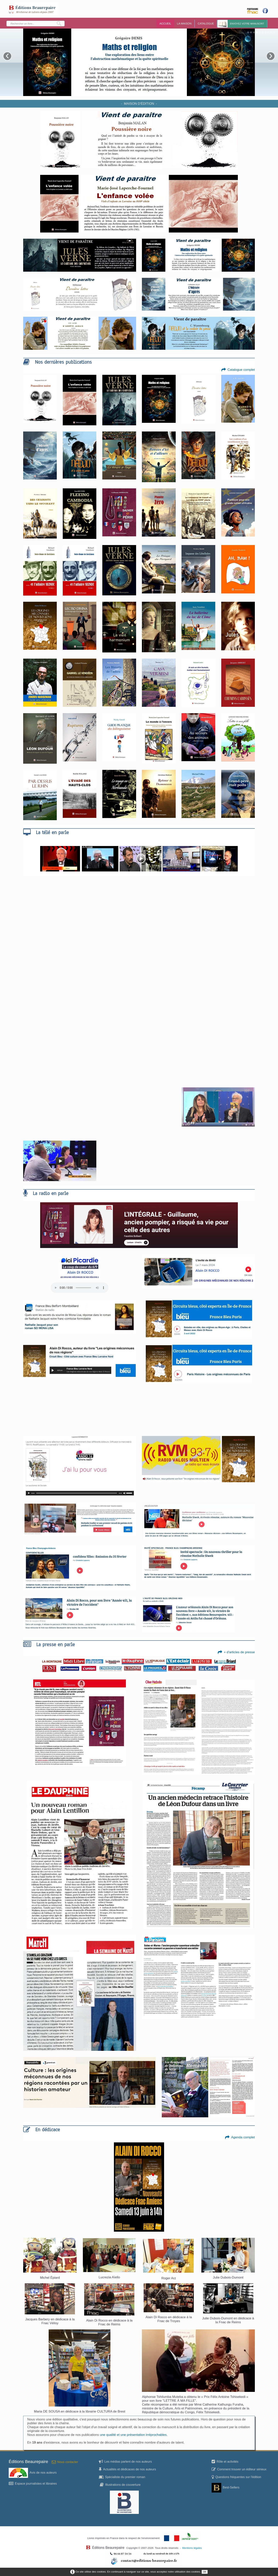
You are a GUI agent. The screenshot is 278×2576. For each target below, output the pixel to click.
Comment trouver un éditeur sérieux (239, 2469)
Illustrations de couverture (120, 2484)
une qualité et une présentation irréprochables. (134, 2435)
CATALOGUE (206, 23)
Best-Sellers (225, 2487)
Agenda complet (240, 2137)
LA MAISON (184, 23)
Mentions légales (192, 2548)
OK (204, 2572)
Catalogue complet (238, 370)
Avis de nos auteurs (33, 2472)
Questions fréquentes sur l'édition (236, 2477)
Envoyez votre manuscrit (247, 23)
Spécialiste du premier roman (122, 2477)
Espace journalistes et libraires (33, 2483)
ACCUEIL (165, 23)
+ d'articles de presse (236, 1652)
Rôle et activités (225, 2461)
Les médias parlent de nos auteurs (125, 2461)
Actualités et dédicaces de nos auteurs (127, 2469)
